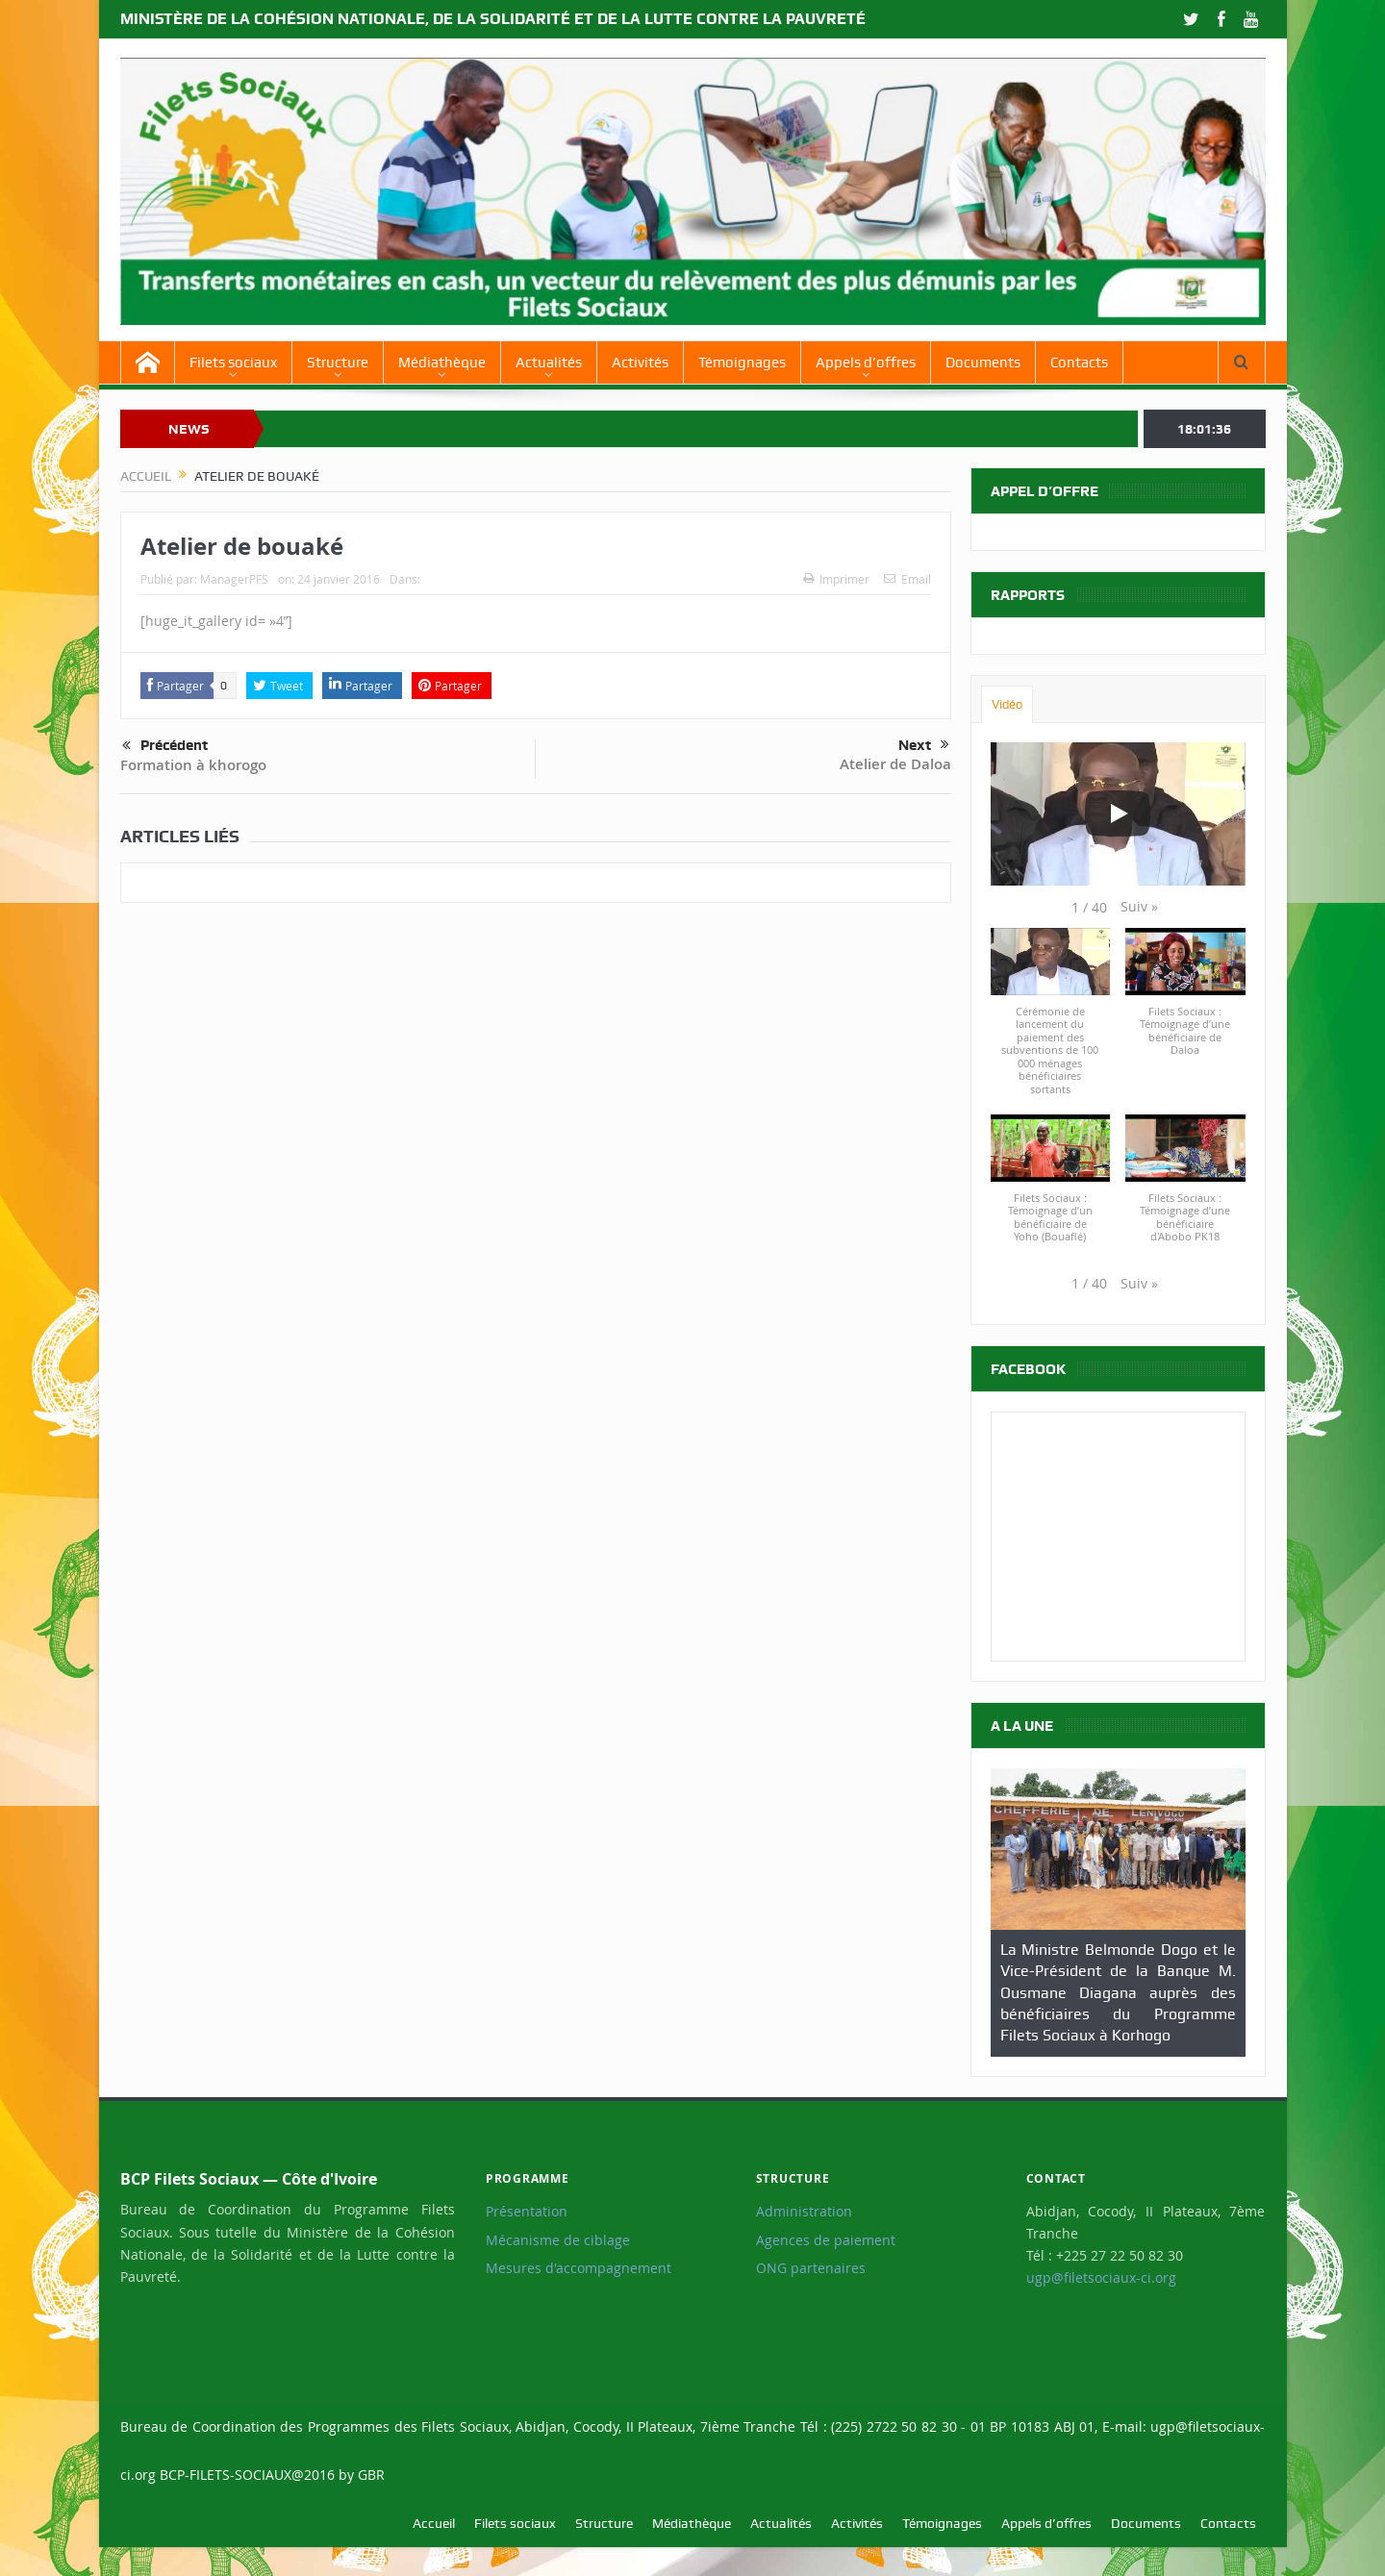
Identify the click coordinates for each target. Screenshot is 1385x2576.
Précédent (165, 746)
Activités (640, 362)
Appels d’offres (866, 362)
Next (923, 745)
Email (907, 579)
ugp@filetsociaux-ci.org (1101, 2278)
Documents (982, 362)
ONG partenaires (811, 2268)
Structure (337, 362)
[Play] (1117, 813)
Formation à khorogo (193, 765)
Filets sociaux (233, 362)
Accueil (434, 2523)
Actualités (549, 362)
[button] (1139, 906)
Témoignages (742, 362)
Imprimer (836, 579)
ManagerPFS (234, 579)
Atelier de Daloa (895, 764)
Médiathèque (442, 362)
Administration (804, 2211)
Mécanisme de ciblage (558, 2240)
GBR (371, 2474)
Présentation (526, 2211)
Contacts (1079, 362)
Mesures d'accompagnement (578, 2268)
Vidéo (1007, 704)
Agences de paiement (825, 2240)
